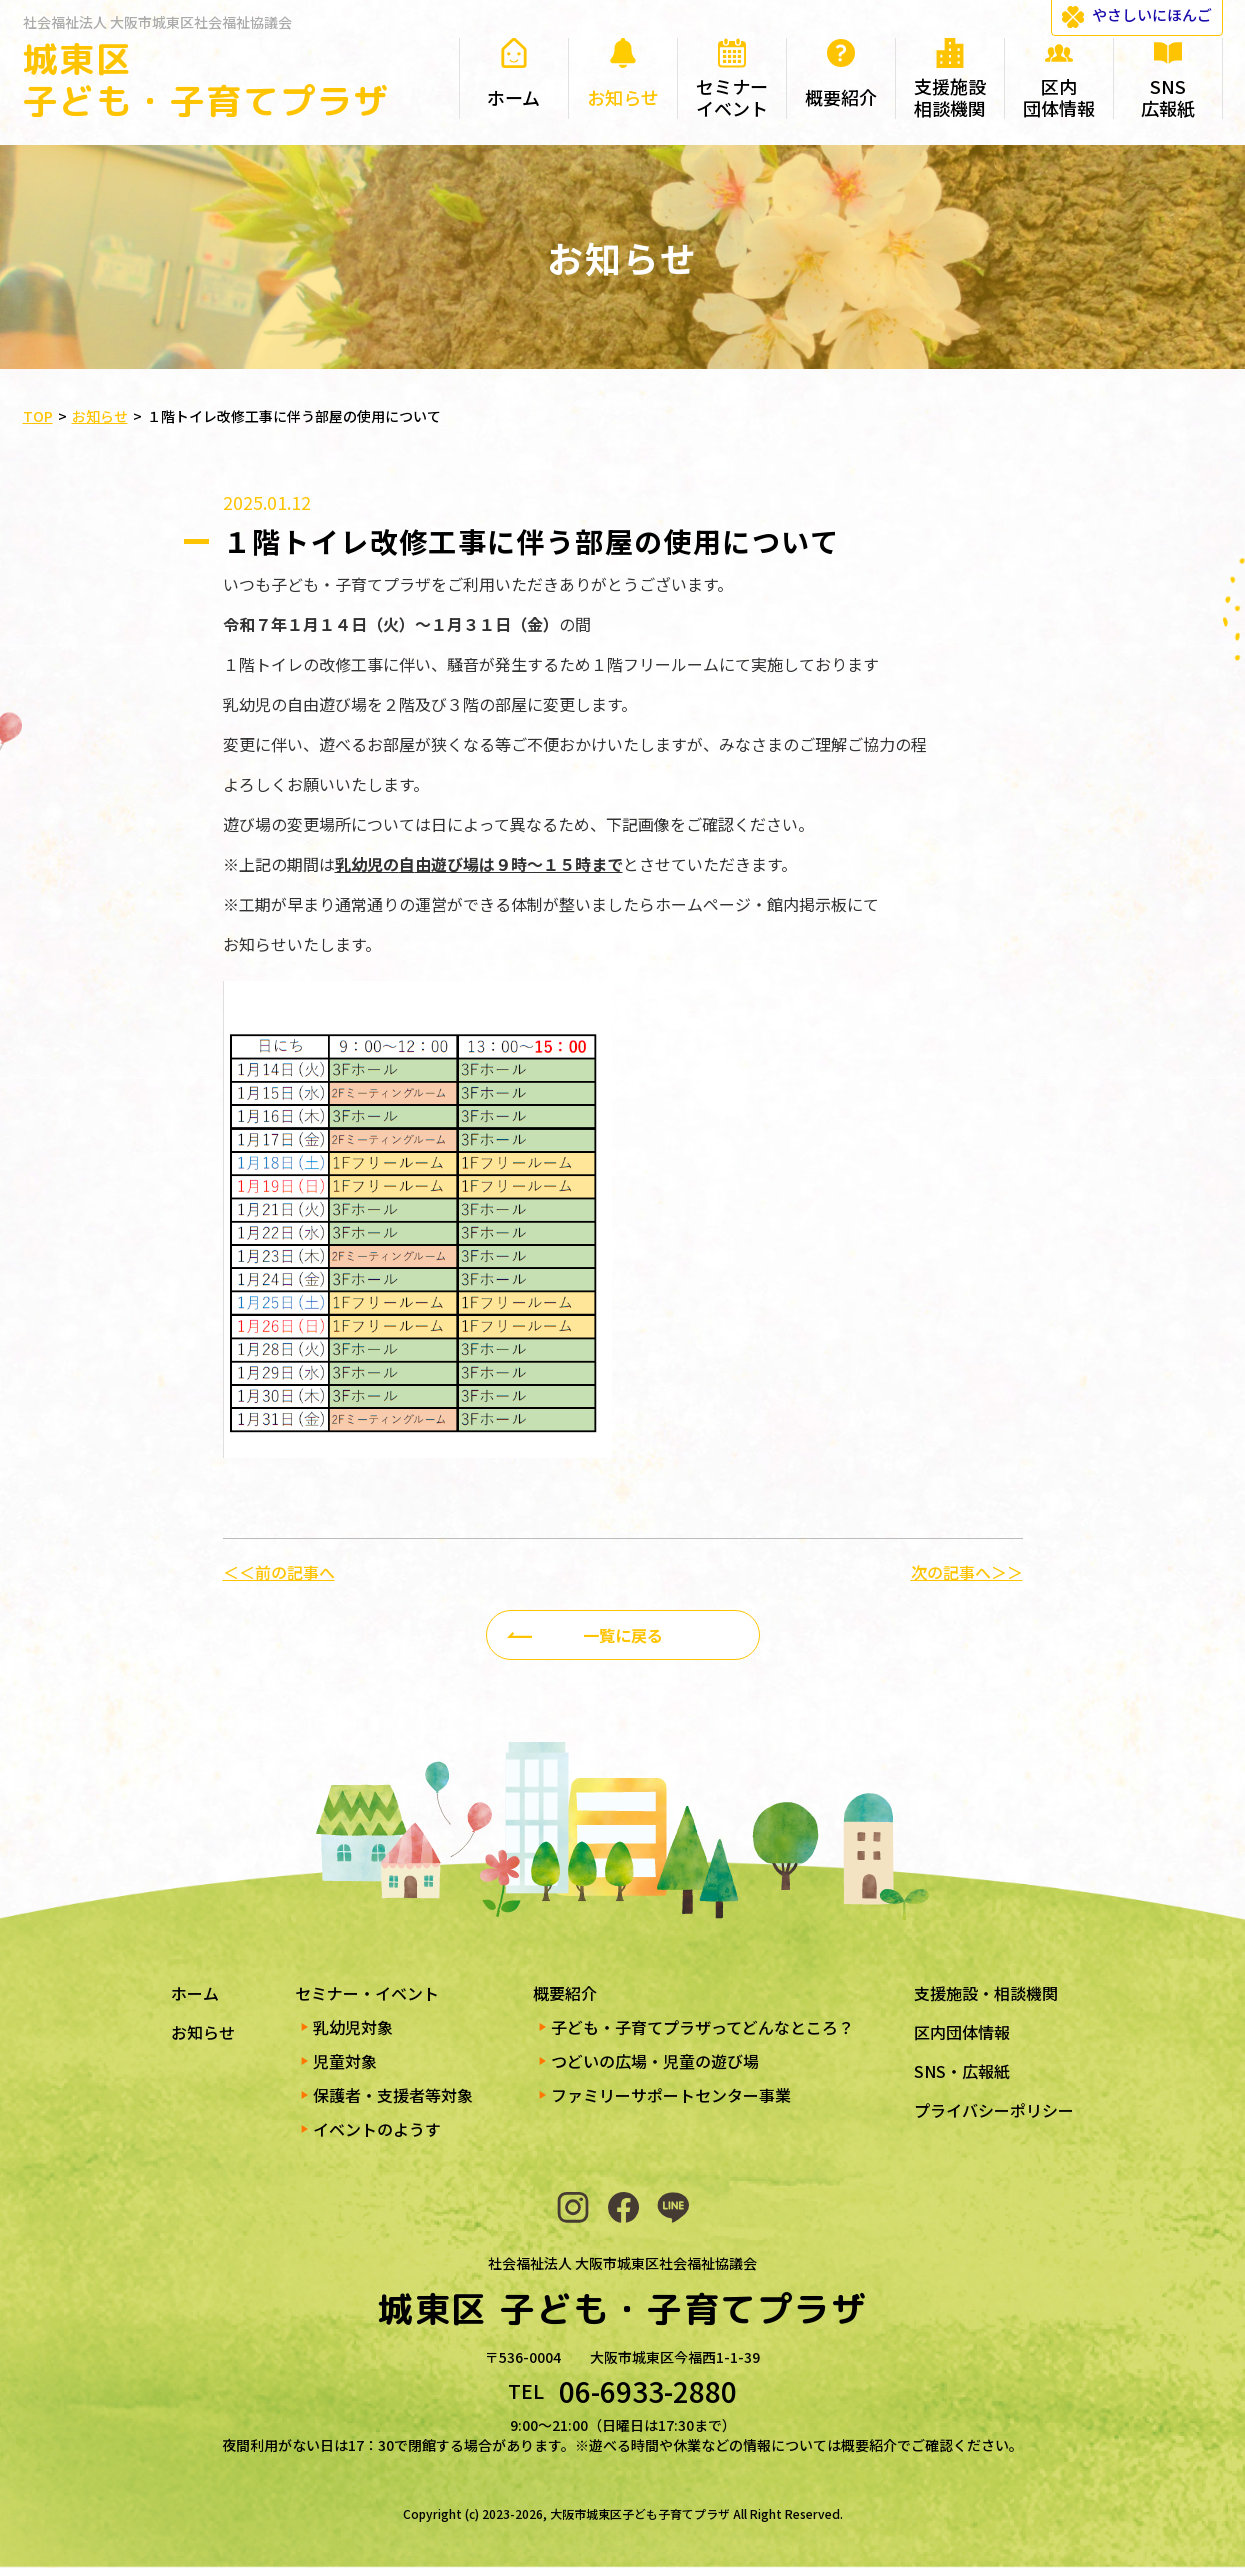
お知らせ (203, 2032)
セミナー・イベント (367, 1993)
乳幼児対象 (353, 2027)
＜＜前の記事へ (279, 1572)
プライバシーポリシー (994, 2110)
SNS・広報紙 (962, 2071)
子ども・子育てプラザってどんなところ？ (702, 2027)
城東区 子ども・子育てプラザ (207, 79)
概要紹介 (565, 1993)
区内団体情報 (962, 2032)
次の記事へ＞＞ (967, 1572)
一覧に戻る (623, 1635)
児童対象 (345, 2061)
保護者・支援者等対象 (393, 2095)
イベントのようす (377, 2129)
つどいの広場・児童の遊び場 (655, 2061)
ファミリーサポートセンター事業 (671, 2095)
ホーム (195, 1993)
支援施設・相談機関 (986, 1993)
